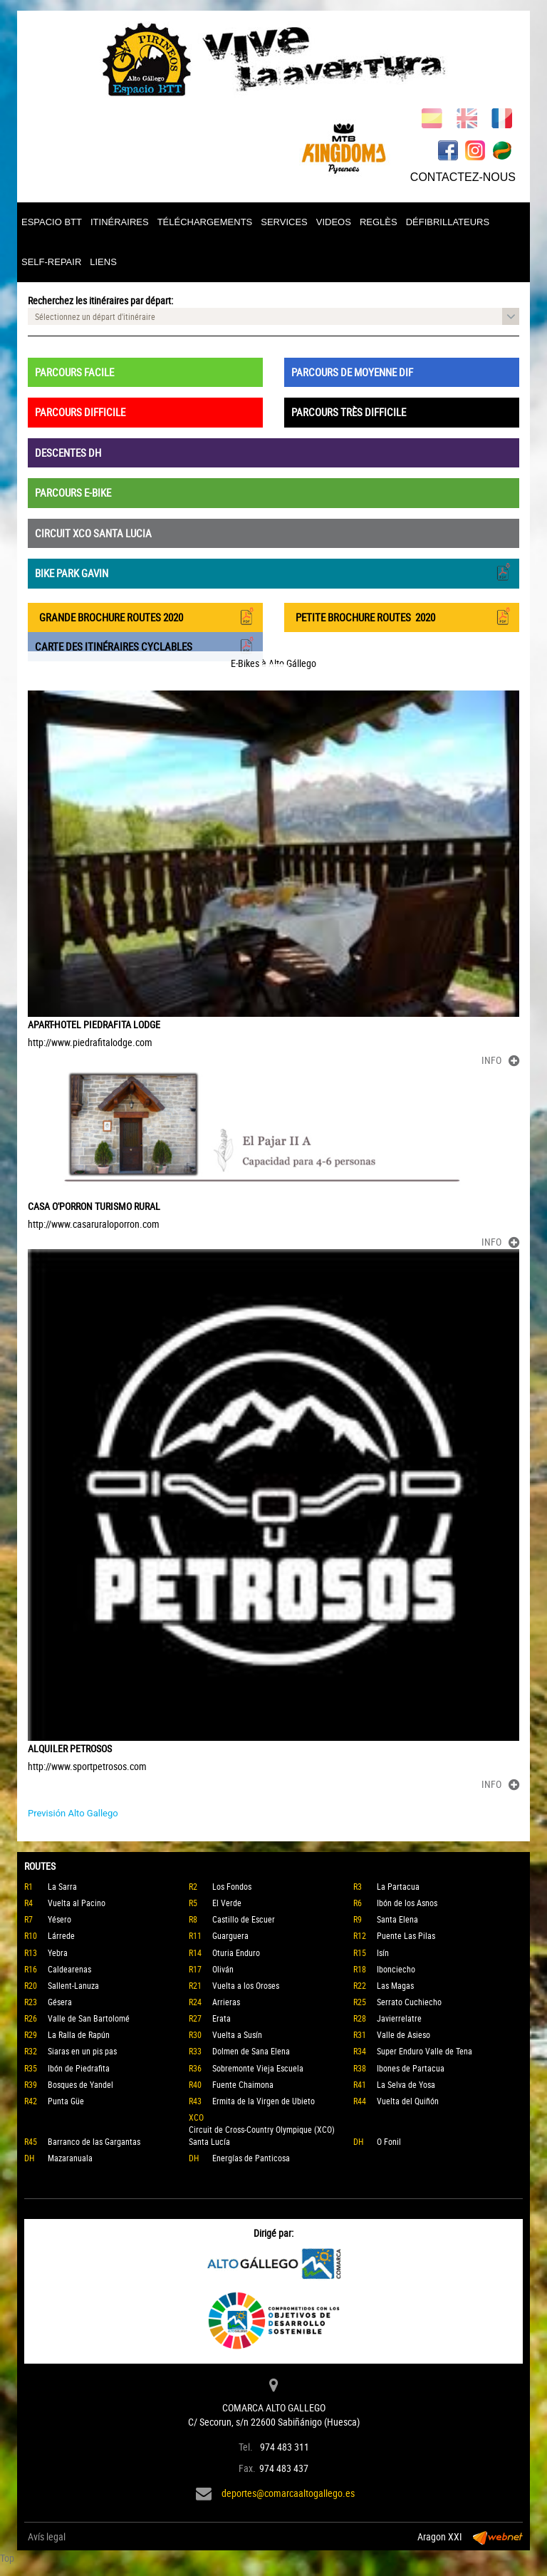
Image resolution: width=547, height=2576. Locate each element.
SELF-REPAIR (51, 262)
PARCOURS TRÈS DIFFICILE (348, 412)
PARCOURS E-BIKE (73, 492)
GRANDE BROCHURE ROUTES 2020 (145, 616)
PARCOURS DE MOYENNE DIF (352, 372)
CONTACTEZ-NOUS (463, 177)
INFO (500, 1060)
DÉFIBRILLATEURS (448, 222)
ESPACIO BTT (51, 222)
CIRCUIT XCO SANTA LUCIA (93, 533)
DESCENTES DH (68, 452)
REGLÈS (378, 222)
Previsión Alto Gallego (73, 1813)
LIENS (103, 262)
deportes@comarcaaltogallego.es (288, 2493)
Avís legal (47, 2536)
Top (7, 2558)
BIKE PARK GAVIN (273, 572)
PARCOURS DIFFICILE (80, 412)
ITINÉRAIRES (119, 222)
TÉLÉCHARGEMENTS (205, 222)
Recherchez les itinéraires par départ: (100, 300)
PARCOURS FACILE (74, 372)
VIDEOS (333, 222)
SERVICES (284, 222)
